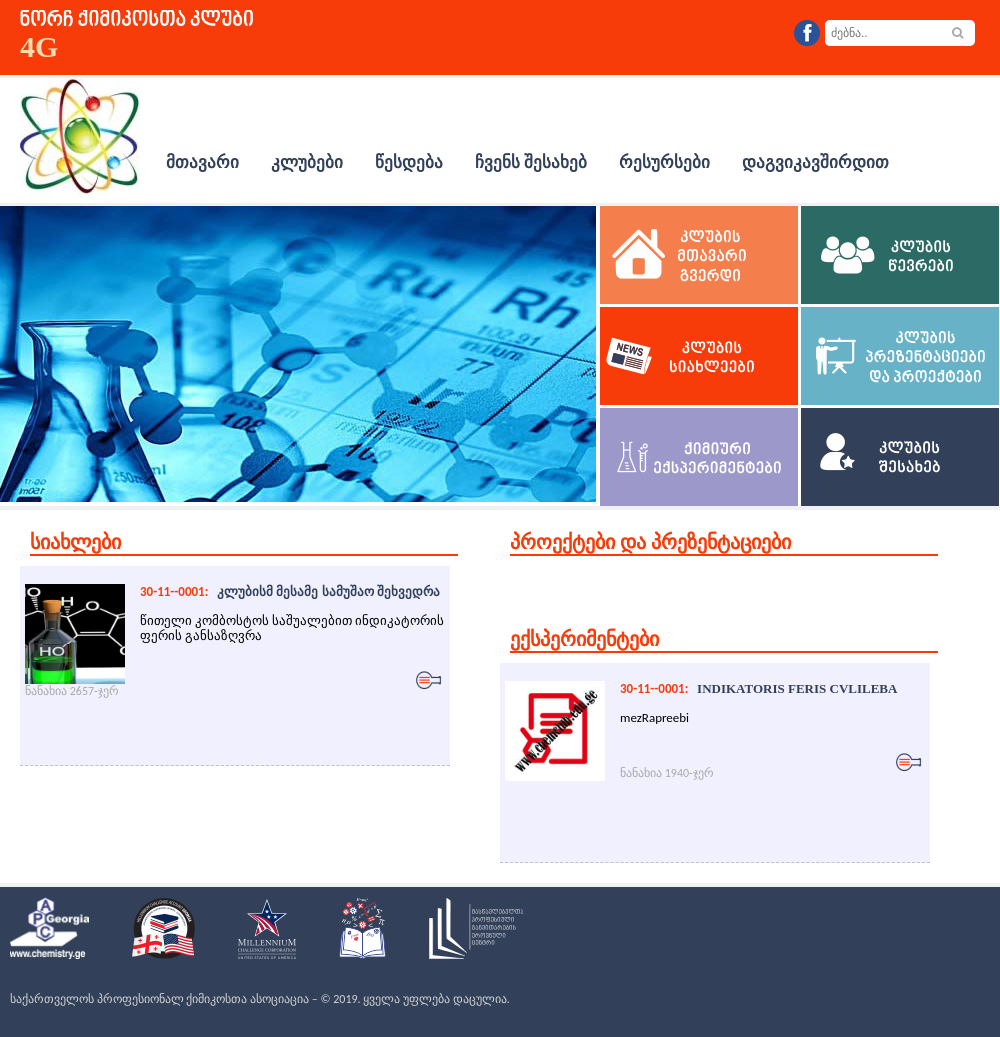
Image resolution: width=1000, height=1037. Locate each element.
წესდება (409, 162)
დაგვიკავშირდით (815, 162)
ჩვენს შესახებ (531, 162)
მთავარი (202, 162)
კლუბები (307, 162)
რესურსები (664, 162)
